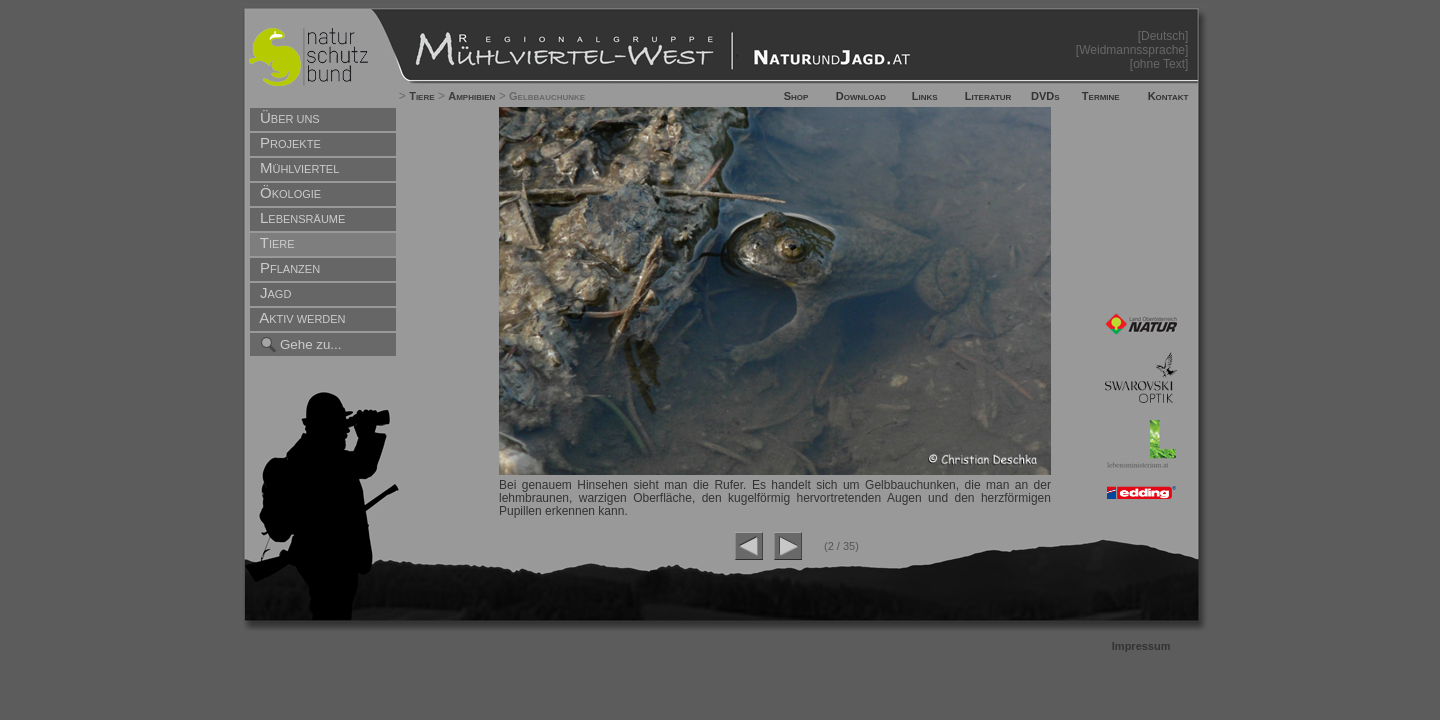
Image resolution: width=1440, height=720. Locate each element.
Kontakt (1168, 96)
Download (861, 96)
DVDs (1045, 96)
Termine (1101, 96)
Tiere (421, 96)
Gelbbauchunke (547, 96)
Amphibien (471, 96)
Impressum (1141, 646)
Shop (796, 96)
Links (925, 96)
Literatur (988, 96)
